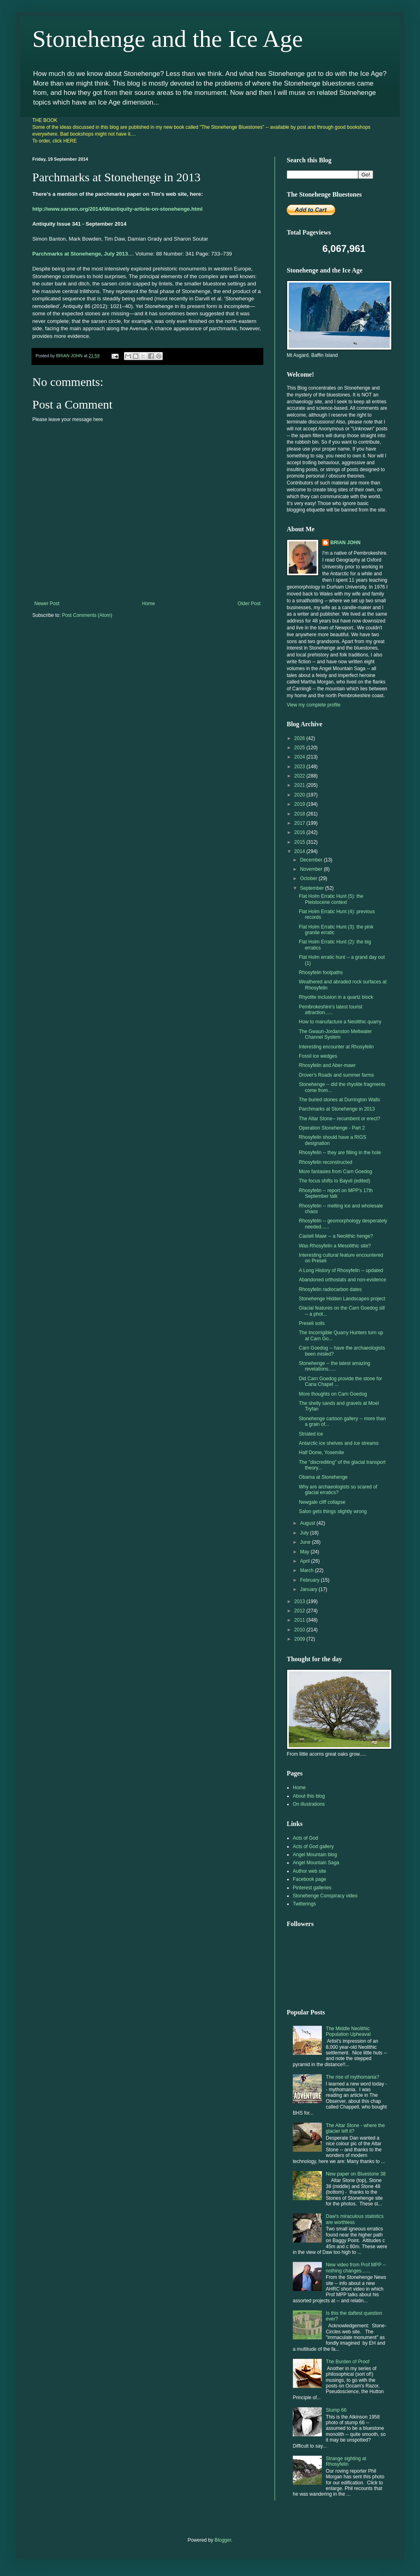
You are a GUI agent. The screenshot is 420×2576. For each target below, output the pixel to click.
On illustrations (309, 1804)
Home (148, 603)
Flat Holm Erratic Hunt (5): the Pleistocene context (331, 899)
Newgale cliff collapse (322, 1502)
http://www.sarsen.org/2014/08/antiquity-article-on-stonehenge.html (117, 209)
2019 (300, 804)
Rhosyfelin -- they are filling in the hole (340, 1152)
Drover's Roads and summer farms (336, 1075)
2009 (300, 1639)
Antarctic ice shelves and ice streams (338, 1443)
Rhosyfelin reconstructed (325, 1162)
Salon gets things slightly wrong (333, 1511)
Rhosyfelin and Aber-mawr (327, 1065)
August (308, 1523)
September (312, 888)
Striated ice (311, 1434)
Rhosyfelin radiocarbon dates (330, 1289)
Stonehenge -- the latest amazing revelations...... (334, 1366)
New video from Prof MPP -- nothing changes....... (356, 2267)
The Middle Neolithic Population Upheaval (348, 2031)
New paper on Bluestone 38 (356, 2174)
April (305, 1561)
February (310, 1580)
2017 (300, 823)
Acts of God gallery (313, 1846)
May (305, 1552)
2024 (300, 757)
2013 (300, 1601)
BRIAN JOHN (345, 542)
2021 (300, 785)
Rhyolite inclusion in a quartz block (336, 997)
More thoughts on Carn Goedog (333, 1394)
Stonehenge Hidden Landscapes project (342, 1299)
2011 (300, 1620)
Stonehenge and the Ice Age (167, 38)
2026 (300, 738)
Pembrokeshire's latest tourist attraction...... (330, 1009)
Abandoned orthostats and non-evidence (342, 1280)
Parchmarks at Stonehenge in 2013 (337, 1109)
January (309, 1589)
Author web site (309, 1871)
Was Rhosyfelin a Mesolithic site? (335, 1246)
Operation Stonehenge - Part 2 (332, 1128)
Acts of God (305, 1838)
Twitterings (304, 1904)
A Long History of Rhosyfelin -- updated (341, 1270)
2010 (300, 1630)
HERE (70, 141)
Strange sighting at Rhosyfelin (346, 2461)
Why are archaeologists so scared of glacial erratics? (338, 1489)
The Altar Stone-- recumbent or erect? (339, 1118)
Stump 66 (336, 2410)
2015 (300, 842)
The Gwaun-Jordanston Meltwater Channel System (335, 1034)
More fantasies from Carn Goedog (335, 1171)
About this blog (309, 1796)
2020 (300, 795)
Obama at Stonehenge (323, 1477)
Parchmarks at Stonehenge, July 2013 (80, 254)
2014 (300, 851)
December (312, 860)
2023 (300, 766)
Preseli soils (312, 1323)
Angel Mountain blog (315, 1854)
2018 (300, 814)
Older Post (248, 603)
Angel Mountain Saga (316, 1862)
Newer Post (46, 603)
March (307, 1570)
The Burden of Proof (348, 2361)
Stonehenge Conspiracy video (325, 1896)
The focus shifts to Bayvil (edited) (334, 1181)
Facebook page (309, 1879)
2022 (300, 776)
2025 (300, 747)
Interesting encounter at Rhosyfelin (336, 1047)
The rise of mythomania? (352, 2077)
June (306, 1542)
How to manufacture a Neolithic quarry (340, 1022)
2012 (300, 1611)
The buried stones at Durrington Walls (339, 1100)
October (309, 878)
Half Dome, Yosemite (321, 1452)
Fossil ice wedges (318, 1056)
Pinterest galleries (312, 1888)
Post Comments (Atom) (87, 615)
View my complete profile (313, 705)
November (312, 869)
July (305, 1533)
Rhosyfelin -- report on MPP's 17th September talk (336, 1193)
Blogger (222, 2540)
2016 (300, 832)
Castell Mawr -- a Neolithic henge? (336, 1236)
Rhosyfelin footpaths (321, 972)
